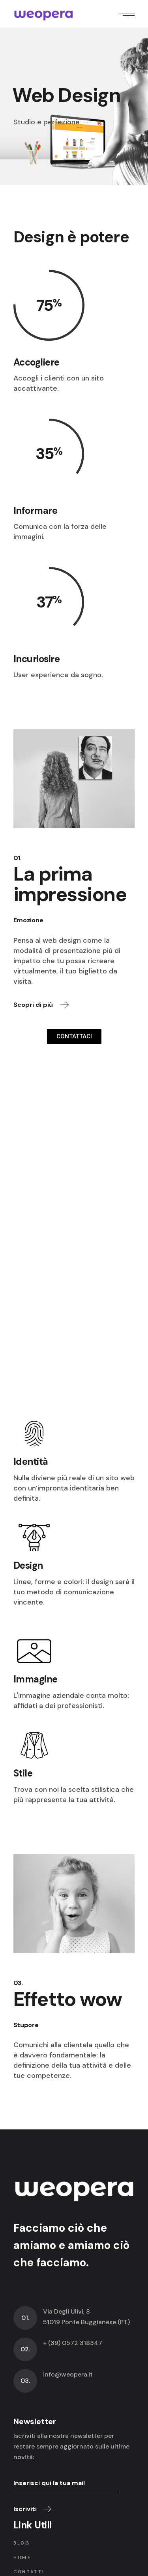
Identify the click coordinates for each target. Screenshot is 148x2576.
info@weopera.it (68, 2374)
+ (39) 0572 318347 (72, 2343)
